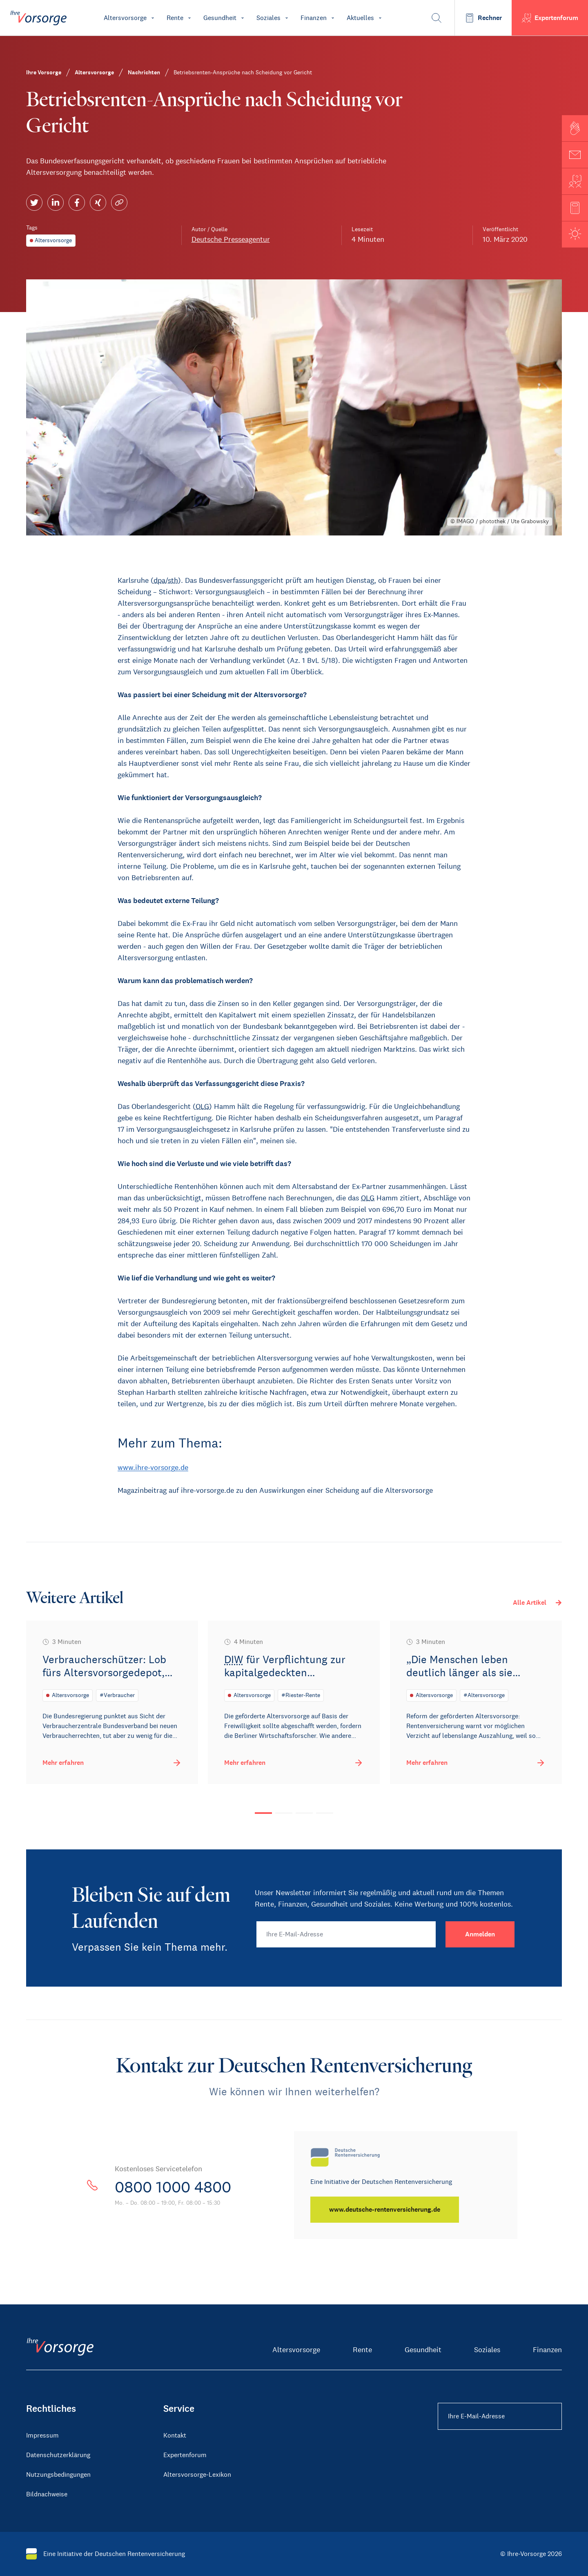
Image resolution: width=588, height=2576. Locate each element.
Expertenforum (185, 2455)
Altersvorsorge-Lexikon (197, 2474)
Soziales (487, 2349)
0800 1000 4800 (177, 2187)
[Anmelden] (480, 1934)
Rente (362, 2349)
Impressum (42, 2435)
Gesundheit (423, 2349)
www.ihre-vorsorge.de (153, 1467)
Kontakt (174, 2435)
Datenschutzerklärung (58, 2455)
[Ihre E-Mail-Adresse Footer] (500, 2416)
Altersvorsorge (296, 2349)
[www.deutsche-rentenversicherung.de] (385, 2210)
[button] (575, 128)
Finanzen (547, 2349)
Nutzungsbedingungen (58, 2474)
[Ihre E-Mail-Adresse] (346, 1934)
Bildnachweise (46, 2494)
